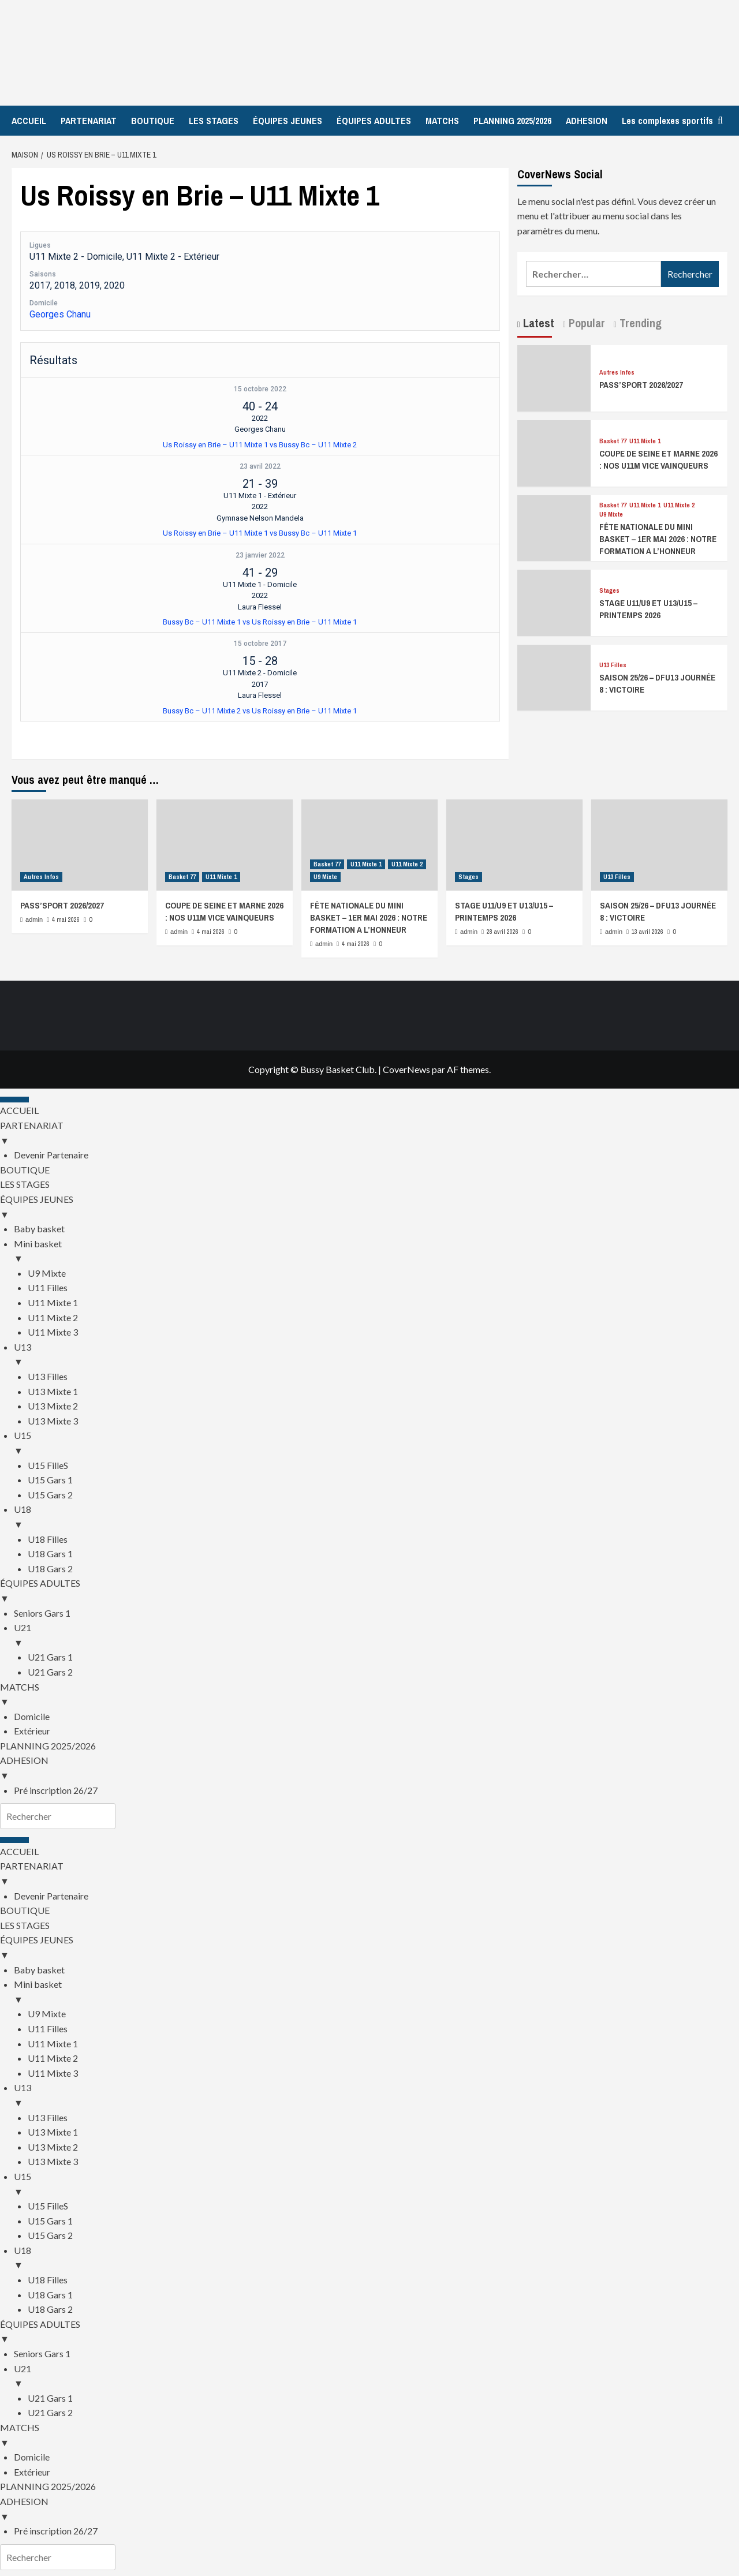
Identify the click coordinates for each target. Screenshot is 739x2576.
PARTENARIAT (89, 120)
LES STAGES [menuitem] (25, 1184)
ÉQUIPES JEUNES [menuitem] (369, 1207)
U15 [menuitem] (376, 1443)
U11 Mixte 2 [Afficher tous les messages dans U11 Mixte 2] (679, 505)
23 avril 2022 (260, 466)
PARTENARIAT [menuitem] (369, 1133)
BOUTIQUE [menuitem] (25, 1169)
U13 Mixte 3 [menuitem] (53, 1420)
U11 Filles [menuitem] (48, 1287)
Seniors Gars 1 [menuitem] (42, 1612)
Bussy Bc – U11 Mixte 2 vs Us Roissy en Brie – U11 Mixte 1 (260, 710)
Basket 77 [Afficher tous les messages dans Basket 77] (612, 441)
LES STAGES (213, 120)
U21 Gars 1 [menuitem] (50, 1656)
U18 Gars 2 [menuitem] (50, 1568)
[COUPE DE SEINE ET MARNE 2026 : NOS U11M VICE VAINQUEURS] (554, 451)
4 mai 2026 (66, 919)
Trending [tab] (639, 323)
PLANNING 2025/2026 (512, 120)
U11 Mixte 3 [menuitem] (53, 1331)
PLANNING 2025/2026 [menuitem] (48, 1745)
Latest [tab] (537, 323)
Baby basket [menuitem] (39, 1228)
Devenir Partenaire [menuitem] (51, 1154)
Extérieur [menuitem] (32, 1730)
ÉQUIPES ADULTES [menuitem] (369, 1591)
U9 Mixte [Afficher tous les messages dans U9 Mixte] (611, 514)
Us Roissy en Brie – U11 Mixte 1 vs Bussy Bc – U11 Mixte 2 (260, 444)
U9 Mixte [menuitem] (47, 1273)
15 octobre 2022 (260, 389)
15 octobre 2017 (260, 644)
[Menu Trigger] (14, 1099)
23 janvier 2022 (260, 555)
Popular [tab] (585, 323)
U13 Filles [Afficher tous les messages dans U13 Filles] (612, 665)
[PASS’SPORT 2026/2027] (554, 377)
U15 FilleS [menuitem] (48, 1465)
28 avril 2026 (502, 932)
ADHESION (586, 120)
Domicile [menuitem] (32, 1716)
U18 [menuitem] (376, 1517)
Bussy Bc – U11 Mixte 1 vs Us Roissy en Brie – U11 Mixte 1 (260, 622)
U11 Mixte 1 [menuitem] (53, 1302)
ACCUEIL (29, 120)
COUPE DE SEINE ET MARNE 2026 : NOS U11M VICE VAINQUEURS (658, 459)
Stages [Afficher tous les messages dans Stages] (609, 591)
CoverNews (406, 1069)
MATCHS (442, 120)
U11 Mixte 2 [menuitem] (53, 1317)
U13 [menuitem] (376, 1355)
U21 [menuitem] (376, 1636)
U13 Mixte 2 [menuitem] (53, 1405)
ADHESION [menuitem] (369, 1768)
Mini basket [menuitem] (376, 1252)
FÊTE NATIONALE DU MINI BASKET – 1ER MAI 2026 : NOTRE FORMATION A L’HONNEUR (657, 539)
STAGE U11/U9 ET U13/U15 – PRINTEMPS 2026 (648, 609)
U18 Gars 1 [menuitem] (50, 1553)
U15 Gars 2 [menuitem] (50, 1494)
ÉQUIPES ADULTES (374, 120)
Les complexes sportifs (667, 120)
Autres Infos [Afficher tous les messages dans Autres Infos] (617, 372)
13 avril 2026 (647, 932)
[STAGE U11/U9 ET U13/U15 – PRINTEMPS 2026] (554, 601)
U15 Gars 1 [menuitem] (50, 1479)
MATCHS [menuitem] (369, 1695)
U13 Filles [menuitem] (48, 1376)
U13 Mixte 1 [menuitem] (53, 1391)
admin (34, 919)
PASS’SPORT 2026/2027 (641, 385)
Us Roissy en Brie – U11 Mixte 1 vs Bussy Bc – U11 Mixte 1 (260, 533)
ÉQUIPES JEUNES (287, 120)
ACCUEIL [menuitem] (19, 1110)
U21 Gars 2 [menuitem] (50, 1671)
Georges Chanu (60, 314)
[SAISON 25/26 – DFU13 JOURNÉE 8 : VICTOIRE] (554, 676)
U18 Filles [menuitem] (48, 1539)
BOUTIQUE (152, 120)
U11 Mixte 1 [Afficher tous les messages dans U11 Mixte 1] (644, 441)
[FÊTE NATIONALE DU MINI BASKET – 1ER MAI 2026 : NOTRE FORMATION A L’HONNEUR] (554, 526)
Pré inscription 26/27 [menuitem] (56, 1790)
